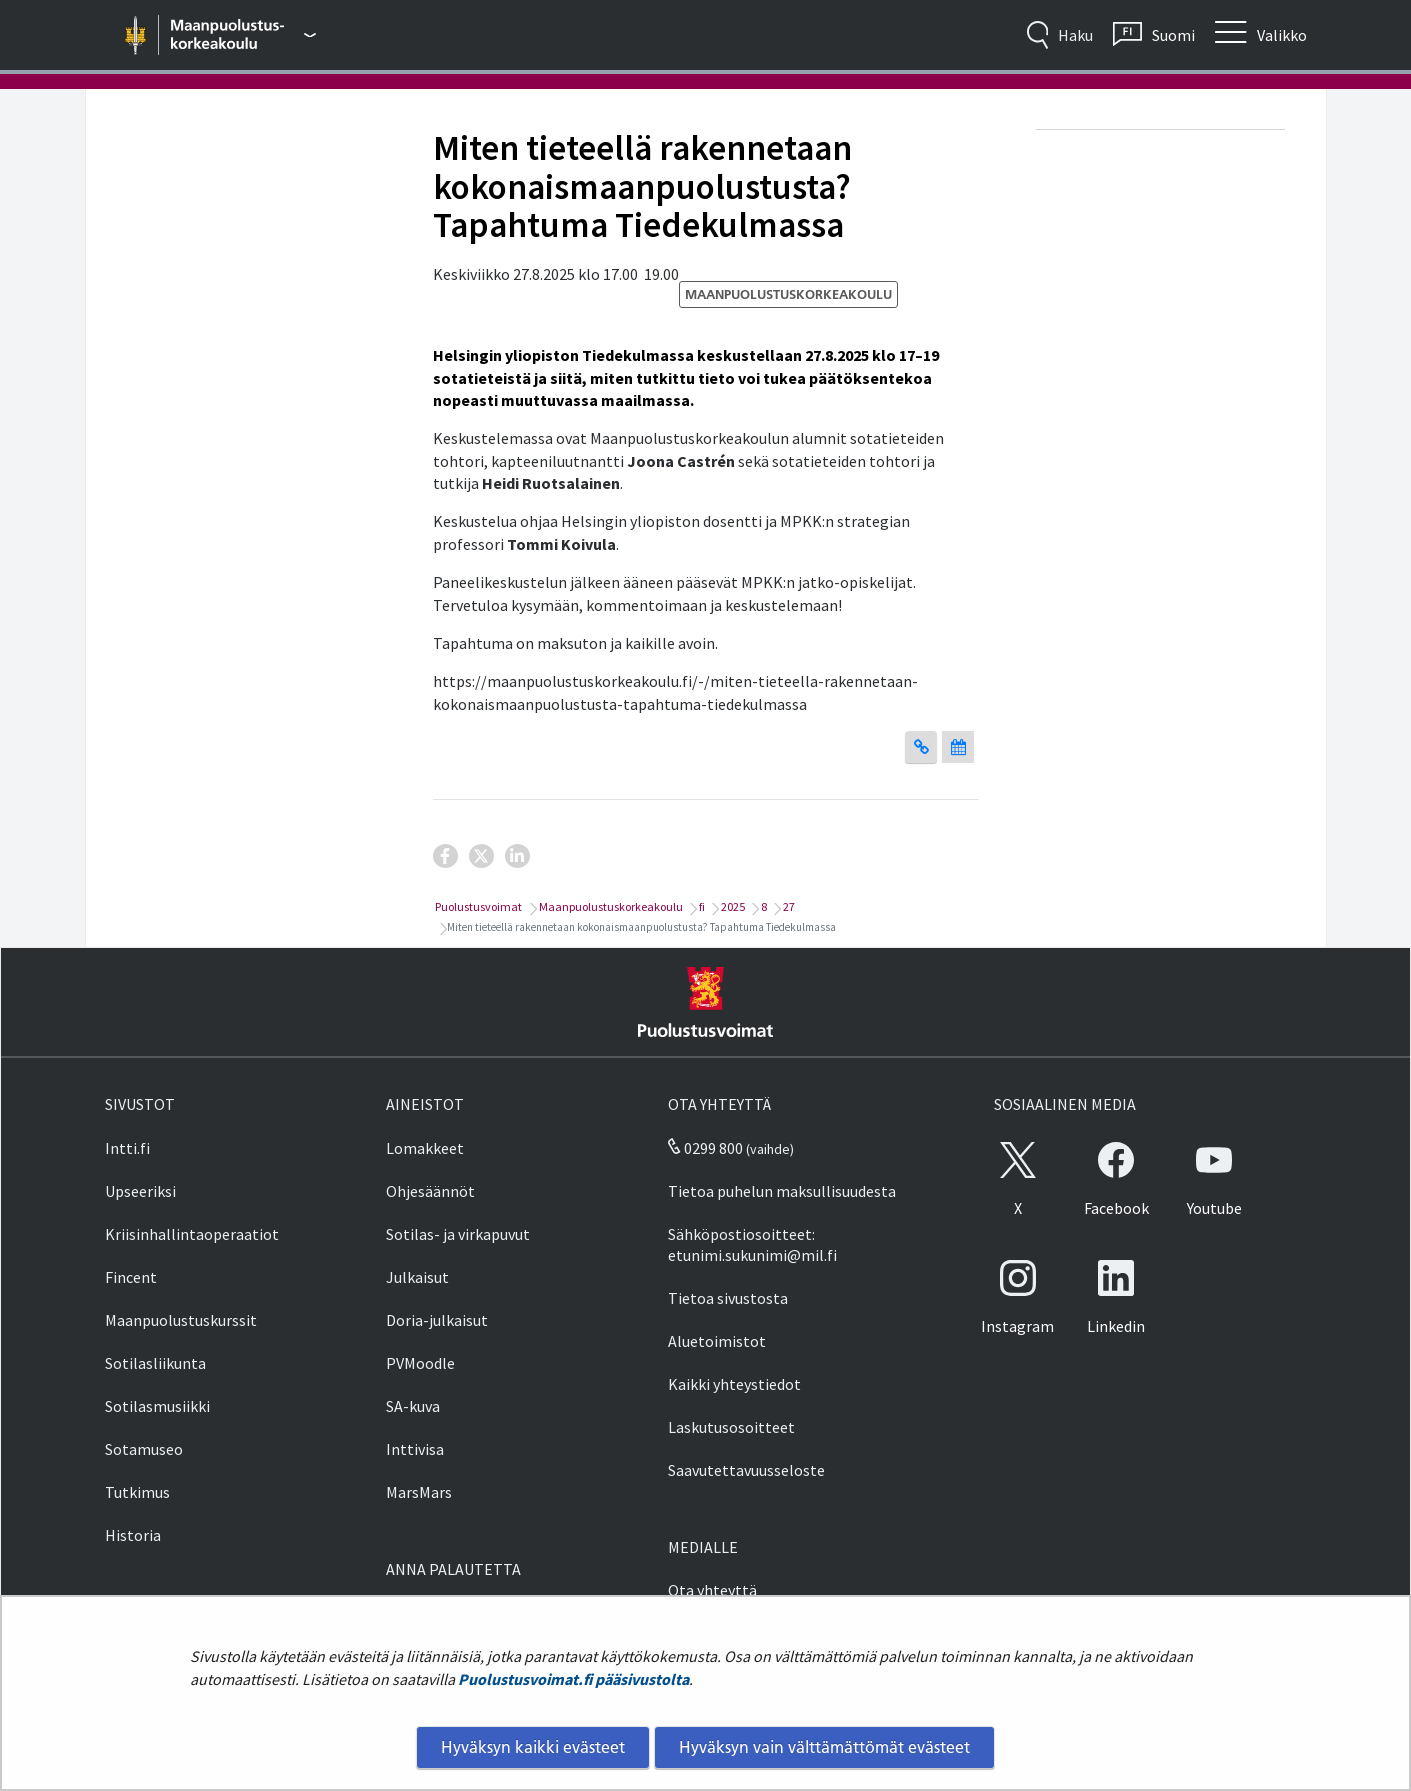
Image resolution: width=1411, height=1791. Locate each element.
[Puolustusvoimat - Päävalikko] (243, 35)
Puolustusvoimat (477, 906)
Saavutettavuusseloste (746, 1470)
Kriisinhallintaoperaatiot (192, 1234)
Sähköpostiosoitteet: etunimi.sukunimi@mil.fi (752, 1244)
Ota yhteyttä (712, 1590)
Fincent (131, 1277)
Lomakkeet (425, 1148)
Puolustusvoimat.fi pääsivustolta (573, 1679)
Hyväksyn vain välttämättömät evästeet (824, 1747)
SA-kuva (413, 1406)
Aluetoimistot (717, 1341)
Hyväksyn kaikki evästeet (533, 1747)
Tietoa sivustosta (728, 1298)
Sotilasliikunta (155, 1363)
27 (788, 906)
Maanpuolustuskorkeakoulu (610, 906)
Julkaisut (417, 1277)
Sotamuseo (144, 1449)
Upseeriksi (140, 1191)
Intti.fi (127, 1148)
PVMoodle (420, 1363)
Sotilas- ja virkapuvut (458, 1234)
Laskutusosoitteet (731, 1427)
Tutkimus (137, 1492)
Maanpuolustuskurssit (181, 1320)
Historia (133, 1535)
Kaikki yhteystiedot (734, 1384)
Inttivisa (415, 1449)
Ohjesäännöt (430, 1191)
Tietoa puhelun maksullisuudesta (782, 1191)
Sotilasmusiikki (157, 1406)
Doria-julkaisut (437, 1320)
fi (701, 906)
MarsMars (419, 1492)
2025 (732, 906)
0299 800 (705, 1148)
